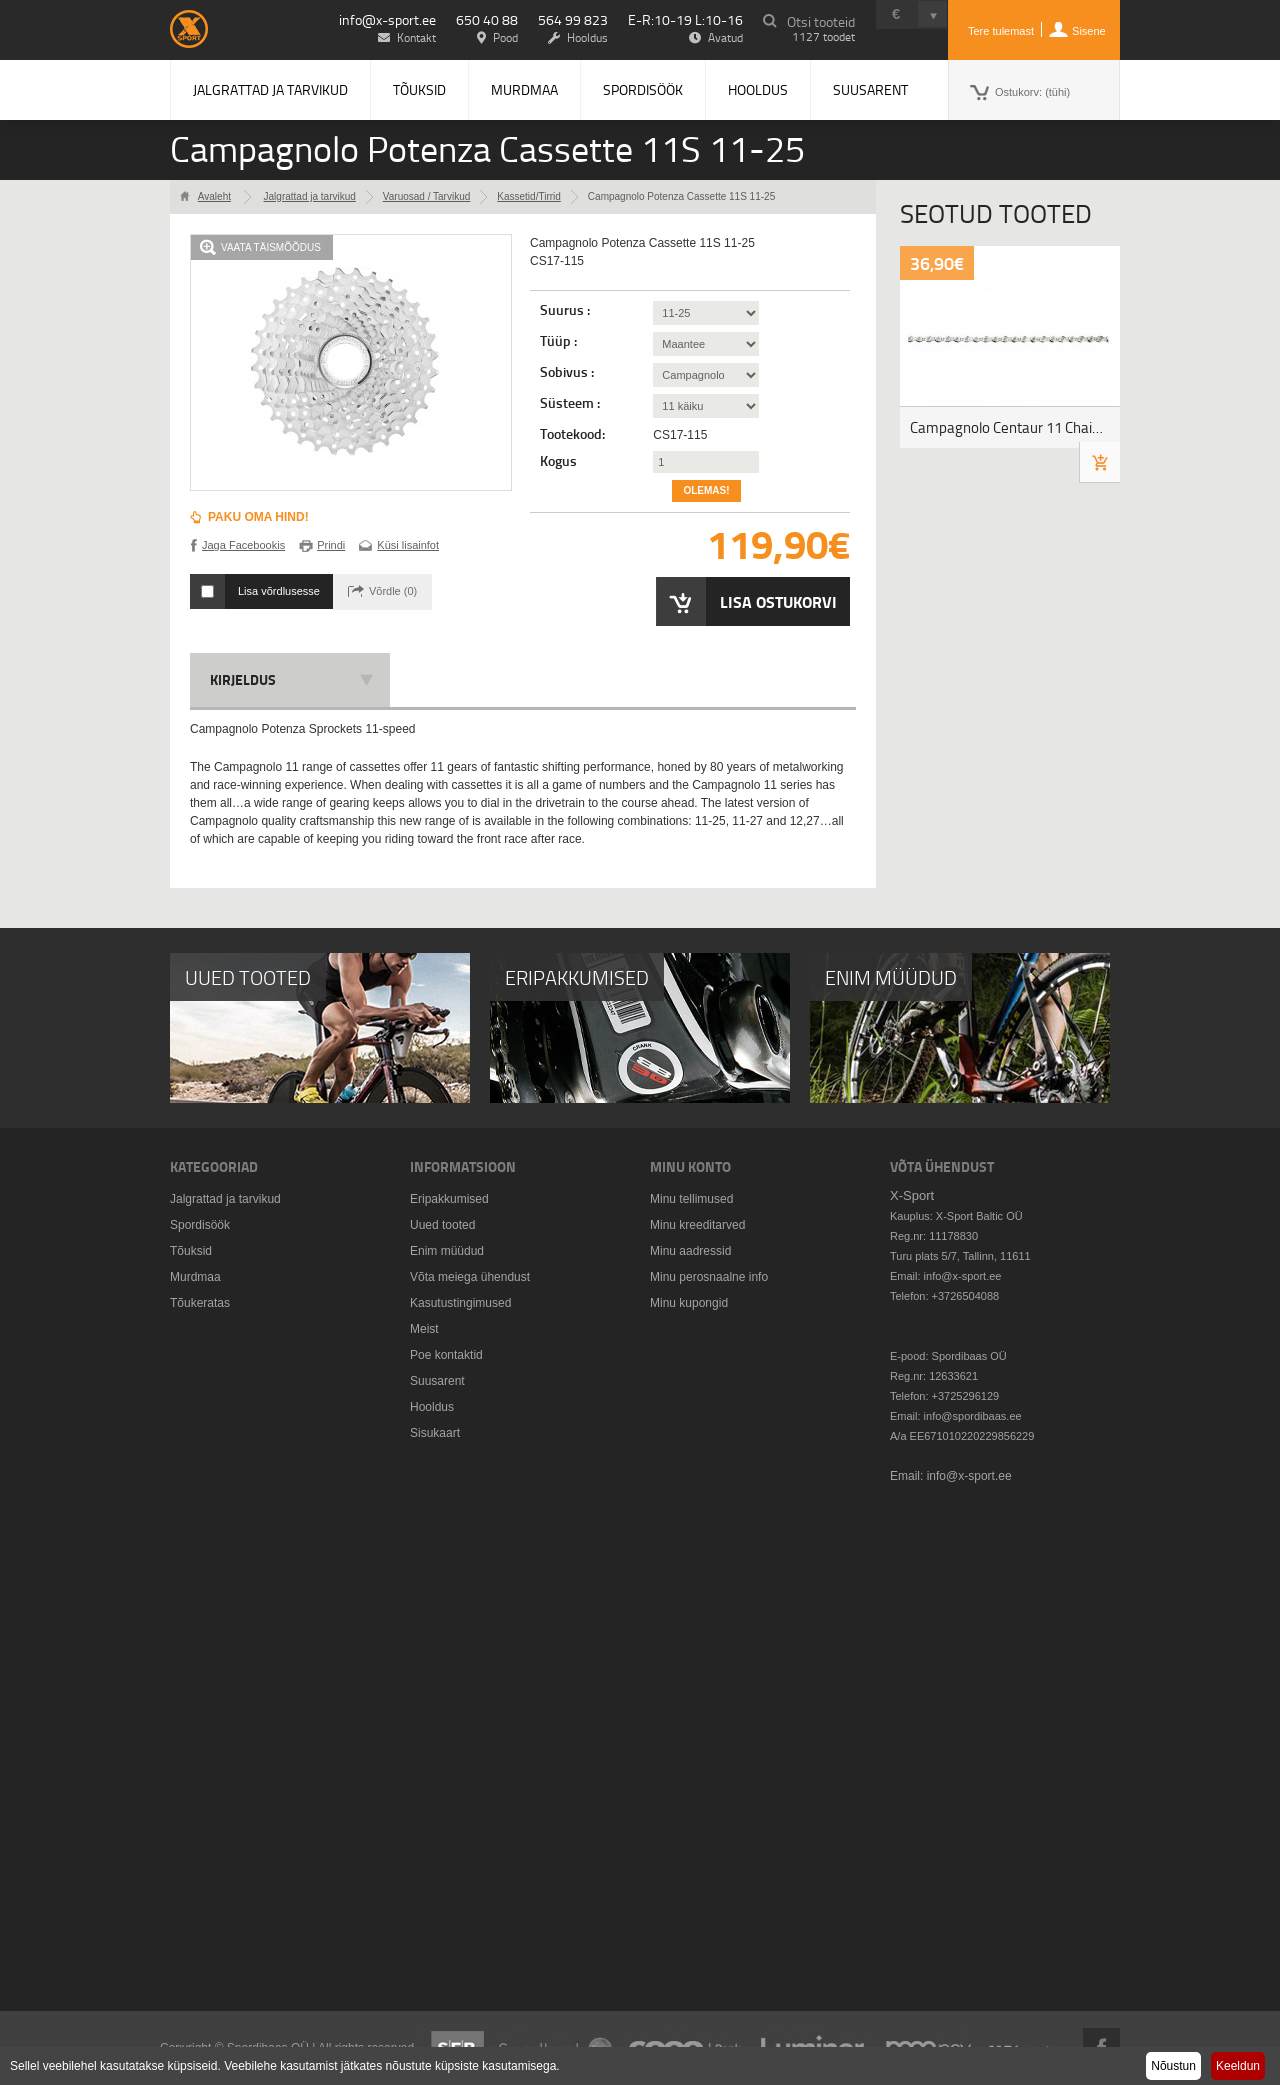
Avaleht (214, 196)
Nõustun (1173, 2066)
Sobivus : (568, 372)
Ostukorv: (1032, 92)
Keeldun (1238, 2066)
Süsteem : (571, 403)
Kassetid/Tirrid (529, 196)
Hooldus (758, 89)
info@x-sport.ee (387, 19)
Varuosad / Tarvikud (426, 196)
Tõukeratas (200, 1303)
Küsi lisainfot (408, 545)
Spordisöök (643, 89)
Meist (424, 1329)
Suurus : (566, 310)
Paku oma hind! (258, 517)
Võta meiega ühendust (470, 1277)
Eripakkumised (449, 1199)
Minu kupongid (689, 1303)
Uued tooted (442, 1225)
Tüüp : (560, 341)
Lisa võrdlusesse (279, 591)
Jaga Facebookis (243, 545)
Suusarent (870, 89)
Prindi (331, 545)
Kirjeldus (243, 679)
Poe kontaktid (446, 1355)
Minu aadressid (690, 1251)
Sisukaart (435, 1433)
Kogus (558, 461)
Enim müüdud (447, 1251)
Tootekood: (572, 434)
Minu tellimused (691, 1199)
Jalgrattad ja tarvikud (270, 89)
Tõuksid (419, 89)
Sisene (1089, 31)
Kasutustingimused (460, 1303)
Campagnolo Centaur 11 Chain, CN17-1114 (1015, 427)
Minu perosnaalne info (709, 1277)
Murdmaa (524, 89)
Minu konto (690, 1166)
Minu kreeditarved (697, 1225)
